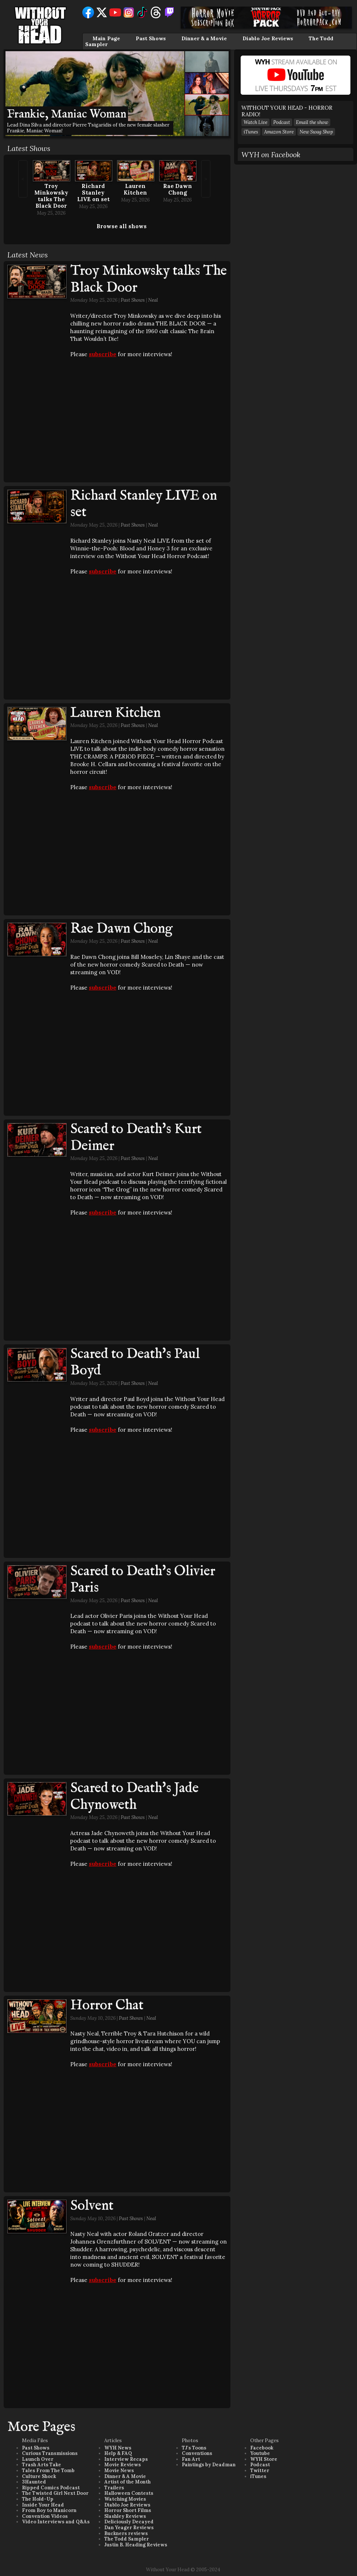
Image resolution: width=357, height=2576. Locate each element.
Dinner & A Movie (125, 2476)
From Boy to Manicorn (49, 2510)
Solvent (91, 2206)
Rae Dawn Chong (177, 189)
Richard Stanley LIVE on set (93, 192)
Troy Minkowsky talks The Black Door (51, 195)
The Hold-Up (37, 2499)
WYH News (117, 2448)
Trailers (114, 2488)
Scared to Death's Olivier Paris (142, 1580)
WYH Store (263, 2459)
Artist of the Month (127, 2482)
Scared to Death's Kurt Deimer (136, 1138)
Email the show (312, 122)
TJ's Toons (194, 2448)
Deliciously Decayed (129, 2522)
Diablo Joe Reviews (268, 38)
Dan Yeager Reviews (129, 2527)
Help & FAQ (118, 2453)
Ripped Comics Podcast (51, 2488)
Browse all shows (122, 226)
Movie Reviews (122, 2465)
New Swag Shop (316, 132)
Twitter (259, 2470)
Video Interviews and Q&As (56, 2522)
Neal (153, 300)
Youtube (260, 2453)
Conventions (197, 2453)
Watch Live (255, 122)
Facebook (261, 2448)
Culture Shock (39, 2476)
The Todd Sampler (126, 2539)
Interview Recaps (126, 2459)
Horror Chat (106, 2005)
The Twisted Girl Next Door (55, 2493)
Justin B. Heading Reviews (135, 2545)
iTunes (251, 132)
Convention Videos (45, 2516)
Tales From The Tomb (48, 2470)
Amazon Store (279, 132)
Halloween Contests (128, 2493)
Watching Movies (125, 2499)
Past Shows (151, 38)
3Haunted (34, 2482)
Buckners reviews (126, 2533)
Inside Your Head (43, 2505)
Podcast (281, 122)
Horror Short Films (127, 2510)
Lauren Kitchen (135, 189)
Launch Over (37, 2459)
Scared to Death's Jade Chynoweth (134, 1797)
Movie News (119, 2470)
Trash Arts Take (41, 2465)
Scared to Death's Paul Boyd (135, 1362)
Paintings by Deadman (209, 2465)
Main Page (106, 38)
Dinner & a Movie (204, 38)
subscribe (102, 354)
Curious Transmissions (50, 2453)
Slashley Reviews (125, 2516)
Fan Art (191, 2459)
